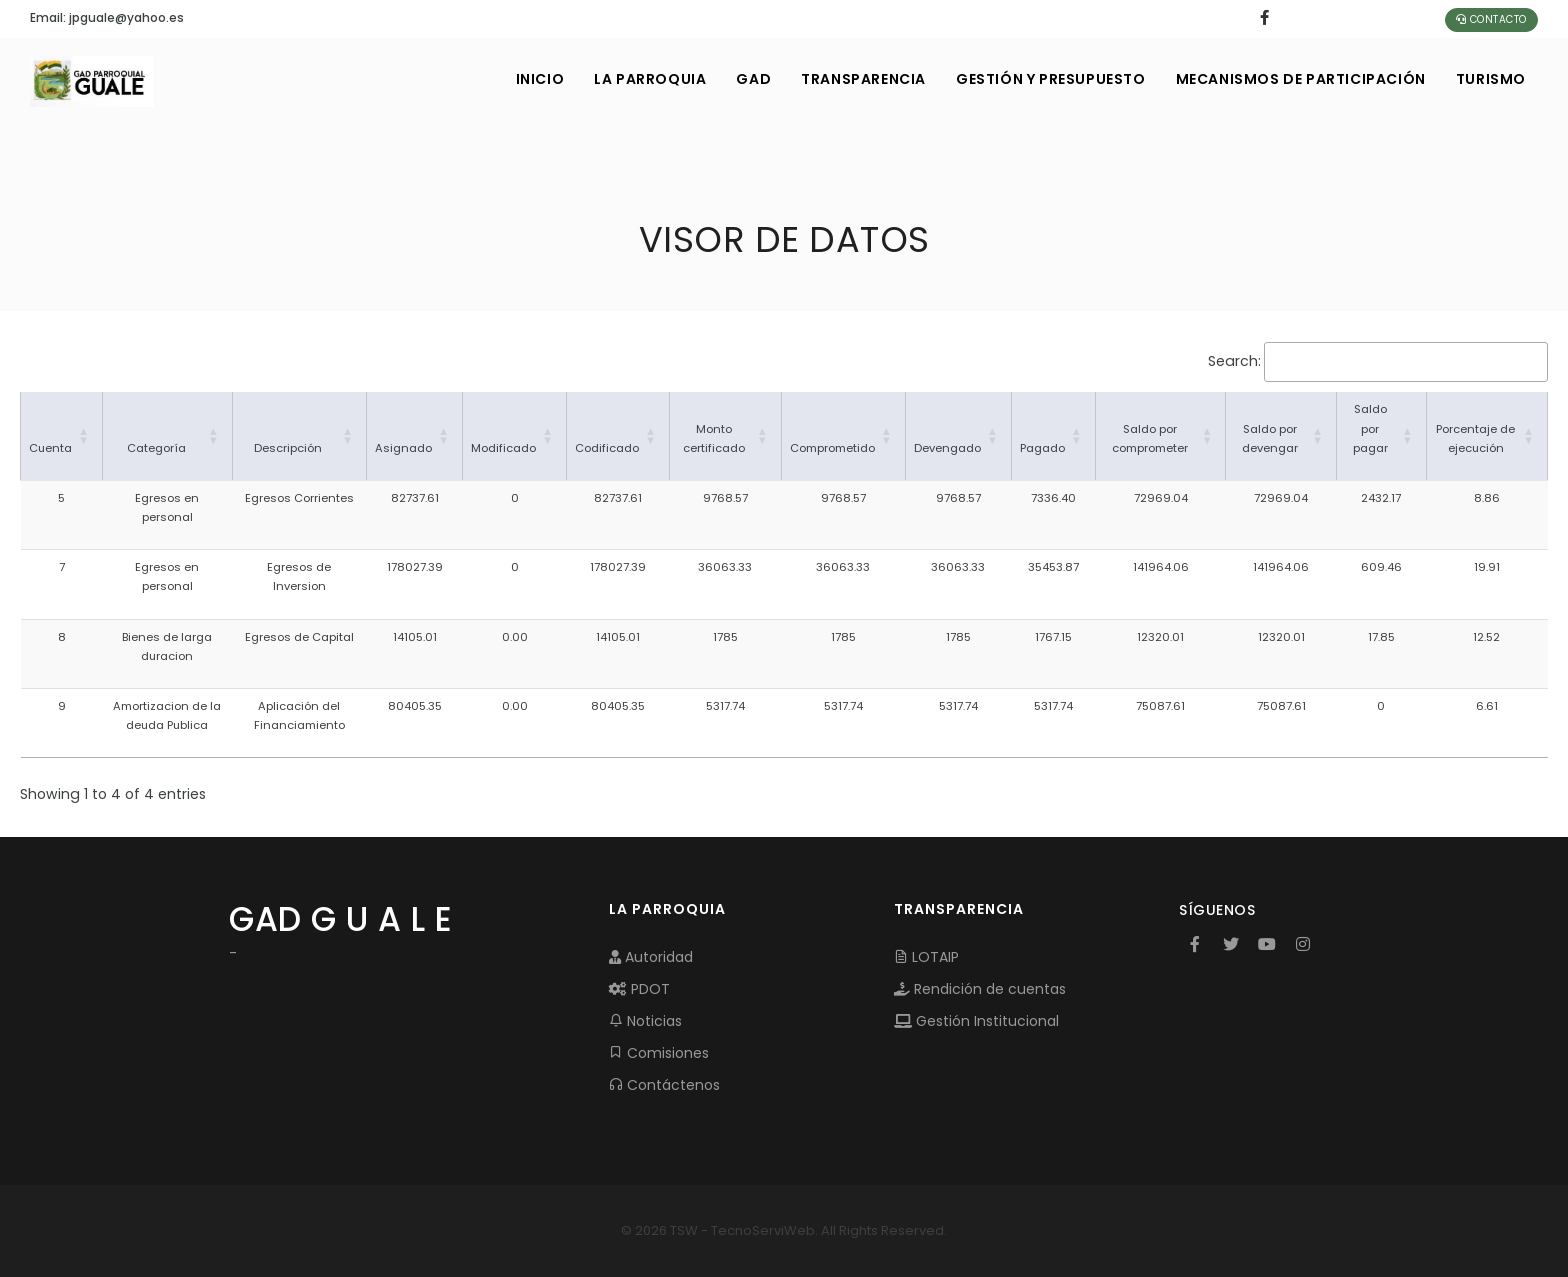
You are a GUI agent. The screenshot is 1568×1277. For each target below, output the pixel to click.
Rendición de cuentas (980, 989)
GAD (753, 79)
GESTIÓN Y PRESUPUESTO (1051, 79)
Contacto (1491, 19)
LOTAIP (926, 957)
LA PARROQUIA (650, 79)
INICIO (540, 79)
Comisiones (659, 1053)
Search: (1234, 361)
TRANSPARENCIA (863, 79)
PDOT (639, 989)
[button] (84, 436)
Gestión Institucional (976, 1021)
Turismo (1491, 79)
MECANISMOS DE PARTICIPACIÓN (1301, 79)
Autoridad (651, 957)
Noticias (645, 1021)
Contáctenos (664, 1085)
